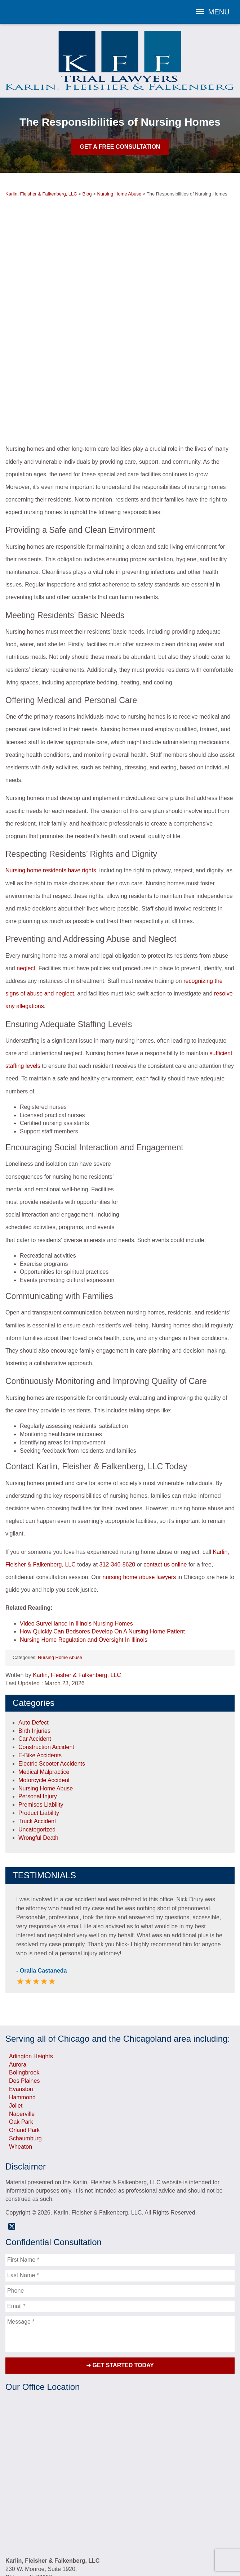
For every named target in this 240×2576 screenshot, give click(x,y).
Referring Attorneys (197, 2525)
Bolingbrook (24, 1972)
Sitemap (137, 2533)
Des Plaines (24, 1981)
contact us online (165, 1464)
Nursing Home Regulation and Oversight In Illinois (83, 1540)
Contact (162, 2525)
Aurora (17, 1964)
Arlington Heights (31, 1956)
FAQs (145, 2525)
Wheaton (20, 2047)
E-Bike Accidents (40, 1655)
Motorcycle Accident (44, 1680)
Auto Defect (33, 1622)
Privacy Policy (110, 2533)
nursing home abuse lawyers (139, 1477)
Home (26, 2525)
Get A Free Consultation (120, 147)
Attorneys (46, 2525)
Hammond (22, 1997)
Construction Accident (46, 1647)
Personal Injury (37, 1696)
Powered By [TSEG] (119, 2550)
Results (99, 2525)
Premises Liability (40, 1704)
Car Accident (34, 1639)
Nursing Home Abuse (60, 1557)
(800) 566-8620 (50, 2492)
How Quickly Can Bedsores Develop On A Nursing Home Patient (102, 1531)
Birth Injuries (34, 1630)
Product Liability (38, 1713)
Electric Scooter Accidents (51, 1663)
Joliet (15, 2005)
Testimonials (74, 2525)
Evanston (21, 1989)
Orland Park (24, 2030)
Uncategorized (36, 1729)
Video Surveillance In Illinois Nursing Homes (76, 1523)
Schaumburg (25, 2038)
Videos (117, 2525)
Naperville (22, 2013)
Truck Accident (37, 1721)
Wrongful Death (38, 1737)
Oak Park (21, 2022)
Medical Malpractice (43, 1672)
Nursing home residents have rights (50, 770)
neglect (26, 868)
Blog (132, 2525)
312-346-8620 (117, 1464)
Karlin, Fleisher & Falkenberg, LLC (77, 1575)
